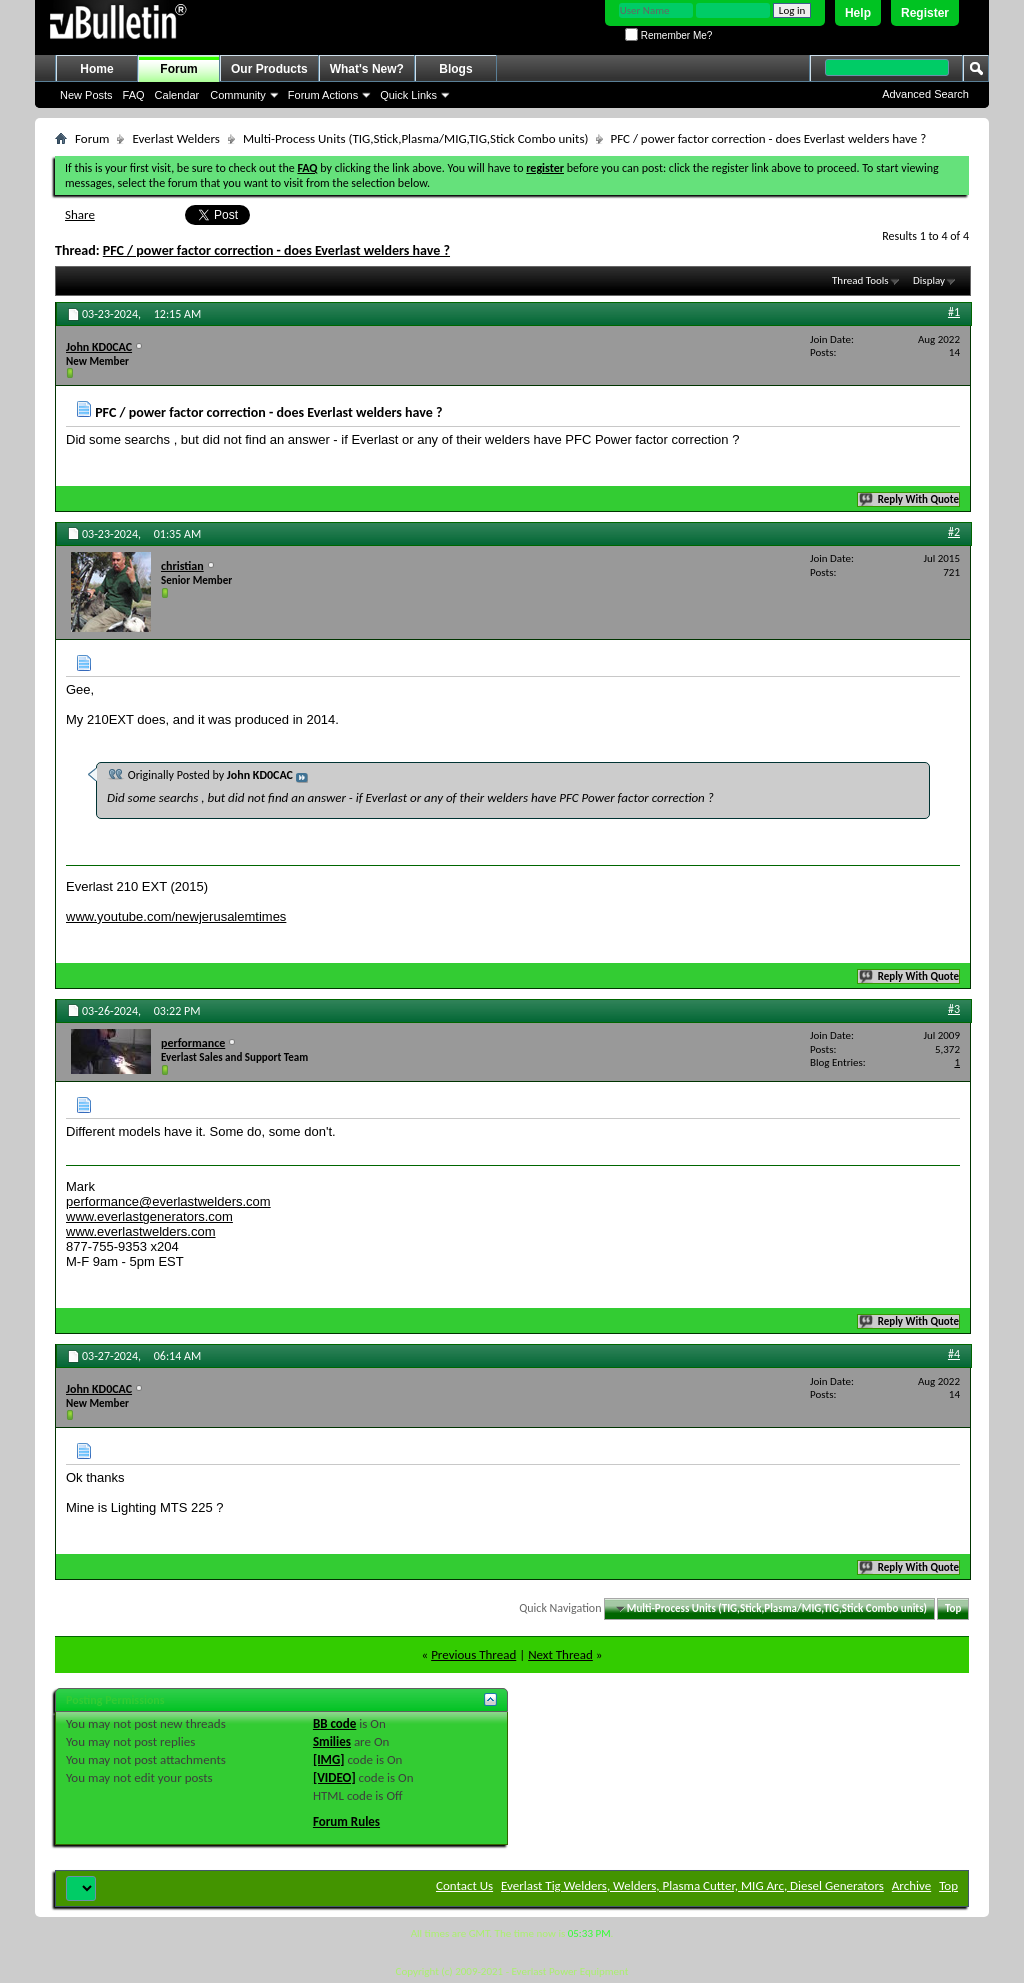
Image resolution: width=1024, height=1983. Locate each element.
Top (953, 1608)
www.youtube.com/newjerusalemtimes (176, 916)
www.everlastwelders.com (141, 1231)
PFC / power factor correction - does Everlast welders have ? (276, 250)
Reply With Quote (910, 499)
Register (925, 13)
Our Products (269, 69)
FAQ (134, 95)
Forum (178, 69)
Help (858, 13)
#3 (954, 1009)
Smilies (332, 1741)
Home (96, 69)
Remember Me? (668, 35)
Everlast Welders (175, 138)
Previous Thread (473, 1654)
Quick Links (408, 95)
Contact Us (464, 1885)
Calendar (177, 95)
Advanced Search (925, 94)
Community (238, 95)
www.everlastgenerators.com (149, 1216)
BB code (334, 1723)
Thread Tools (860, 280)
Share (80, 214)
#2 (954, 532)
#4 (954, 1354)
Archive (911, 1885)
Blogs (455, 69)
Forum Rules (346, 1821)
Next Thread (560, 1654)
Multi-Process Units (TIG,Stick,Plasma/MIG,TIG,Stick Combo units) (416, 138)
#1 (954, 312)
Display (929, 280)
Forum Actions (323, 95)
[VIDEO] (334, 1777)
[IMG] (329, 1759)
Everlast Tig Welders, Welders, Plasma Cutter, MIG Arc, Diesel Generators (692, 1885)
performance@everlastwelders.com (168, 1201)
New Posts (86, 95)
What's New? (367, 69)
